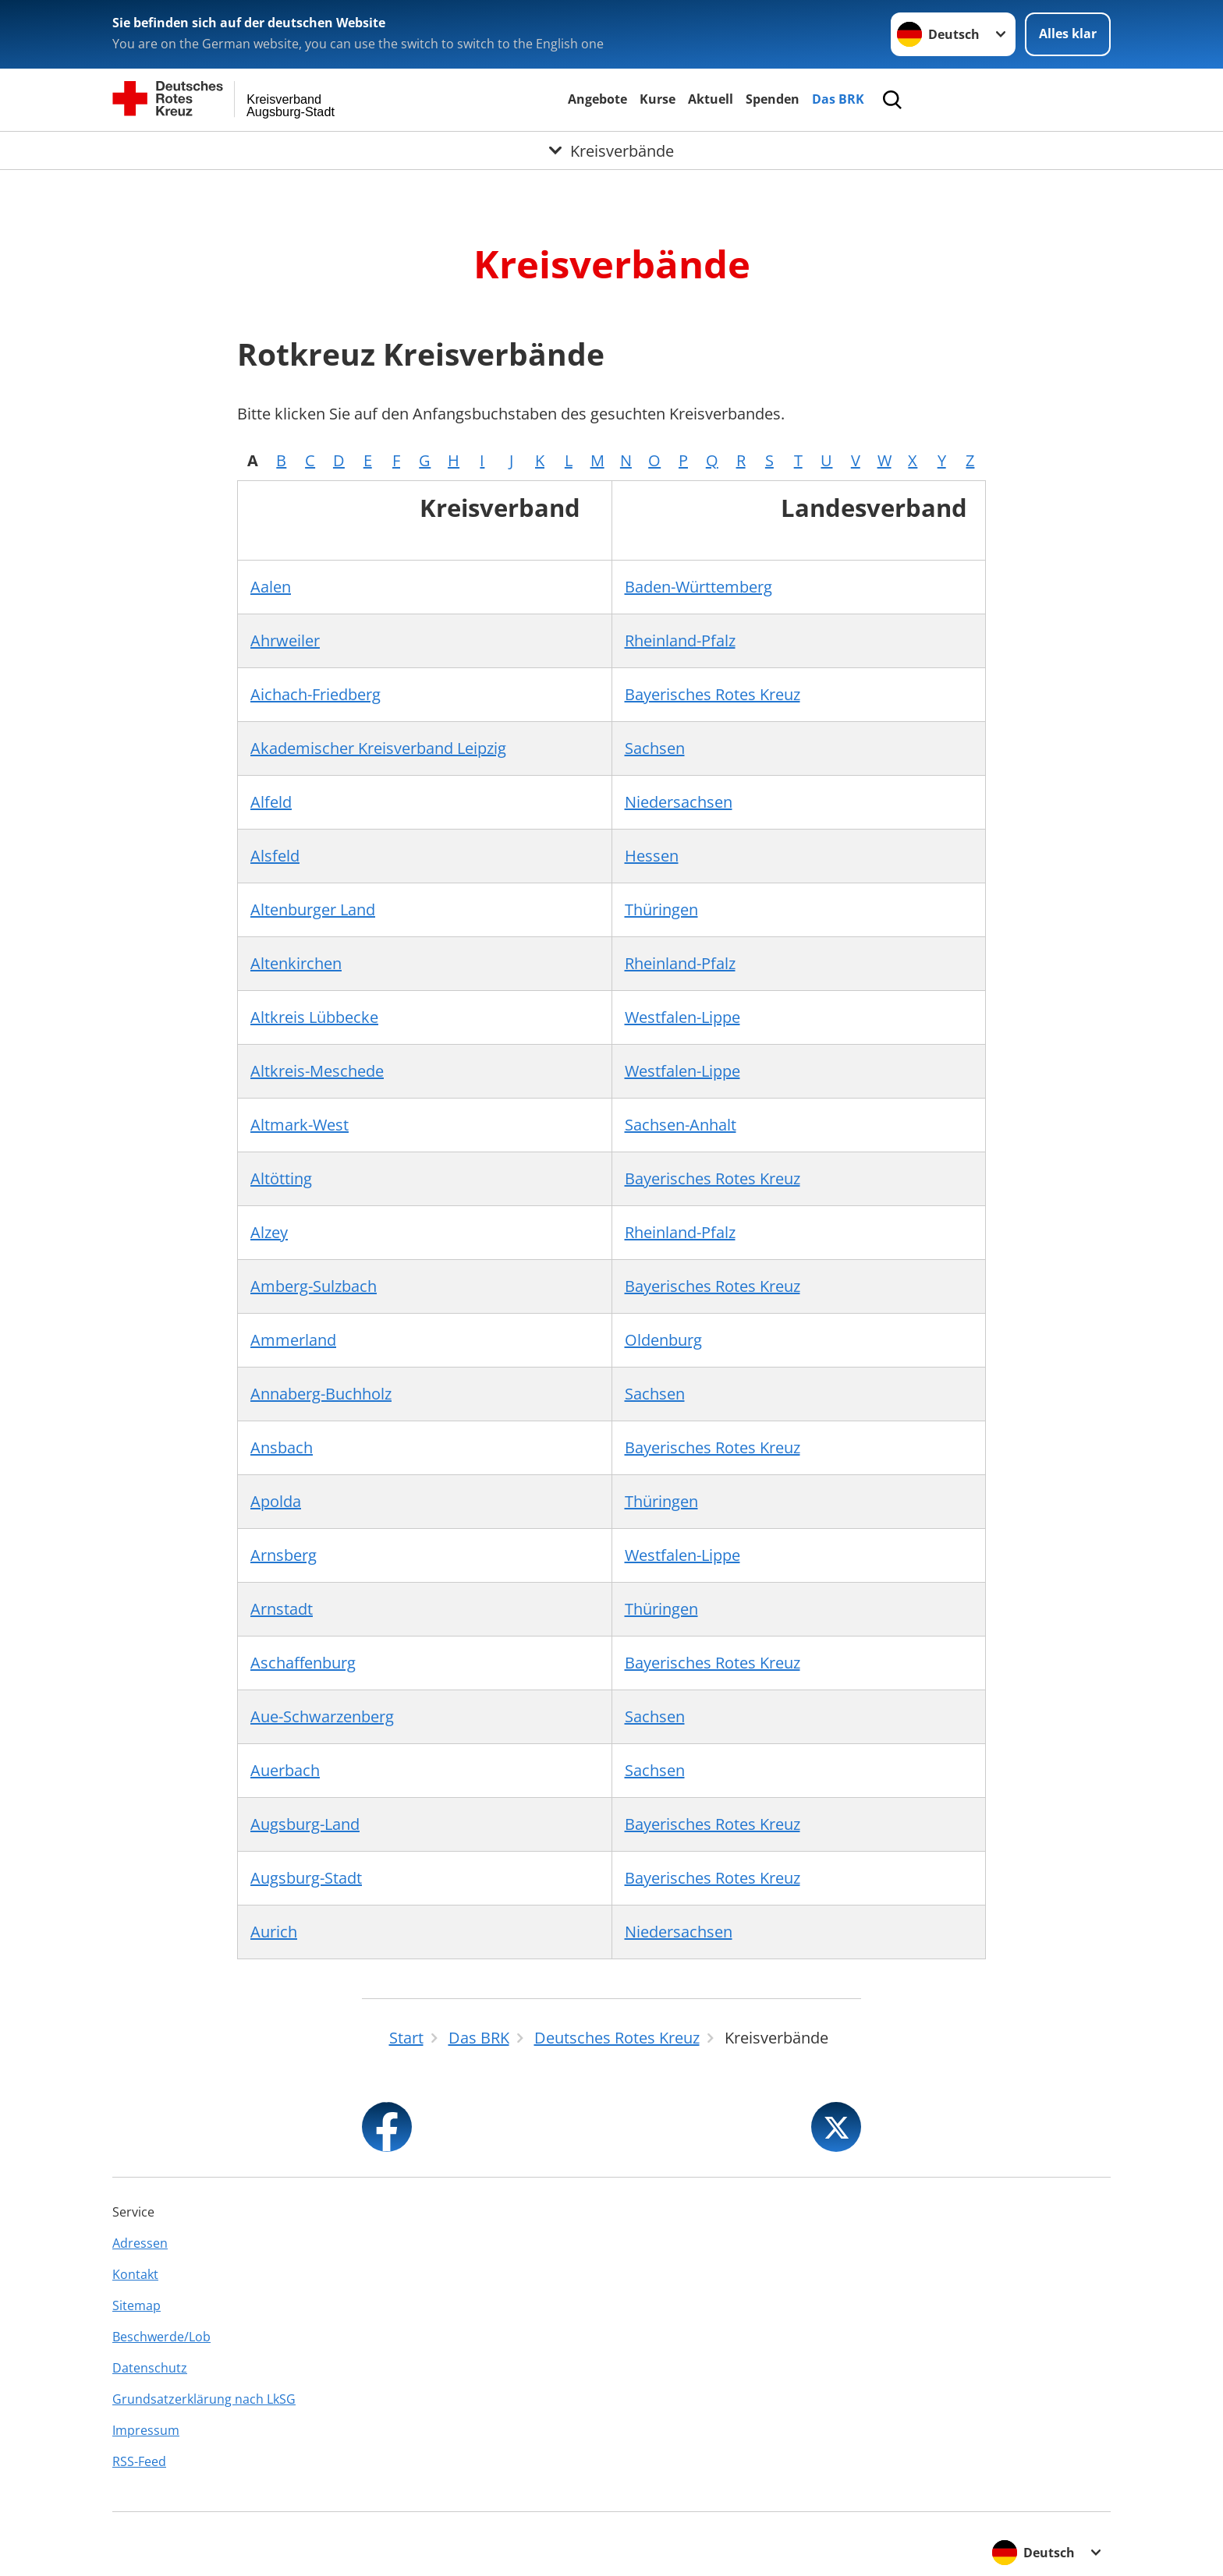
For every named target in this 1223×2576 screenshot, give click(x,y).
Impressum (145, 2430)
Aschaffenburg (303, 1662)
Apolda (275, 1501)
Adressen (140, 2243)
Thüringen (661, 909)
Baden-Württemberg (698, 586)
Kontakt (135, 2274)
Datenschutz (149, 2367)
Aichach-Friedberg (315, 694)
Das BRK (838, 99)
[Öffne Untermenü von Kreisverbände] (611, 150)
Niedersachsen (678, 801)
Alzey (269, 1232)
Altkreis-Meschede (317, 1070)
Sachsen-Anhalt (680, 1124)
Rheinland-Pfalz (680, 640)
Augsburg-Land (305, 1824)
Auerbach (285, 1770)
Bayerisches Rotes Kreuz (712, 694)
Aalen (270, 586)
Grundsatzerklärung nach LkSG (204, 2399)
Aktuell (710, 99)
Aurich (273, 1931)
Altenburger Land (312, 909)
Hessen (652, 855)
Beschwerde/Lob (161, 2336)
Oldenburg (663, 1339)
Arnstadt (281, 1608)
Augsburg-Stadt (306, 1877)
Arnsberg (283, 1555)
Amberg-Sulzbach (313, 1286)
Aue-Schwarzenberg (322, 1716)
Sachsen (655, 748)
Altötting (281, 1178)
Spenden (772, 99)
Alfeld (271, 801)
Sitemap (136, 2305)
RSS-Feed (139, 2461)
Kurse (657, 99)
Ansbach (281, 1447)
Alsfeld (275, 855)
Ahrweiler (285, 640)
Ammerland (293, 1339)
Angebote (597, 99)
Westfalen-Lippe (682, 1017)
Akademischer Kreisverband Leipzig (378, 748)
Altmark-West (299, 1124)
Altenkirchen (296, 963)
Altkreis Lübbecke (314, 1017)
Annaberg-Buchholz (321, 1393)
